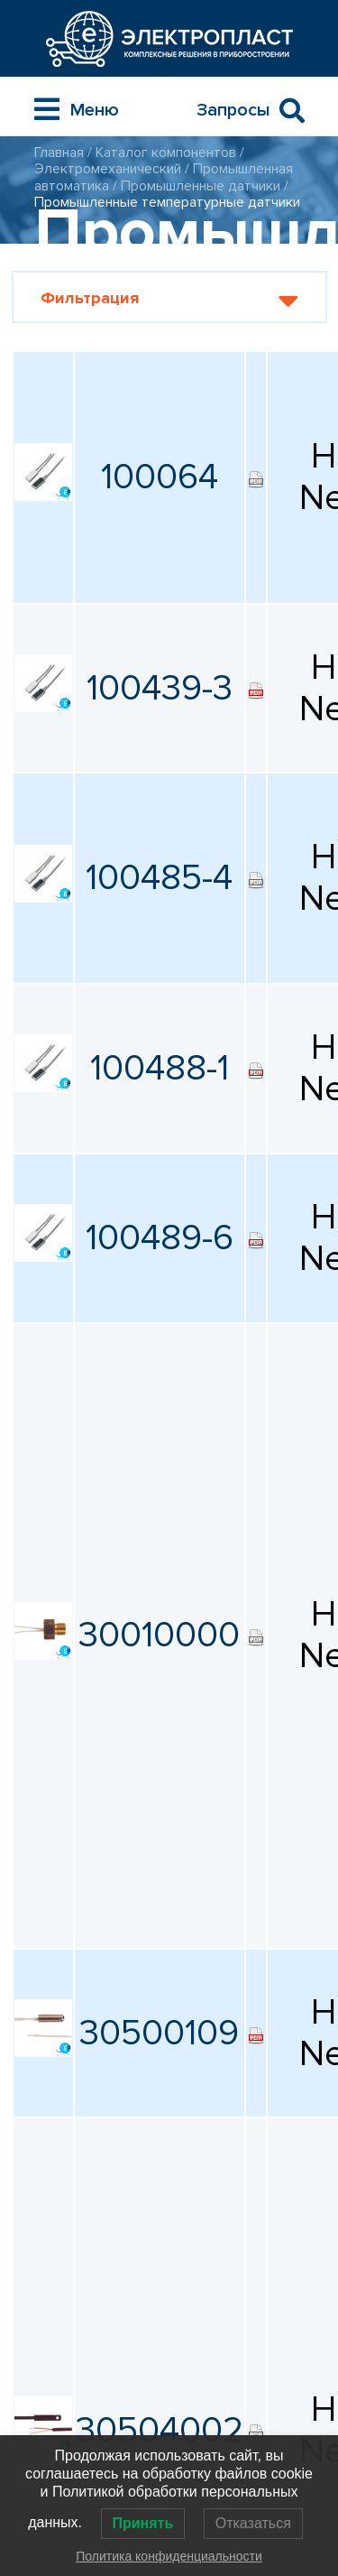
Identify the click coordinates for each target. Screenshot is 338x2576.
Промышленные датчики (200, 186)
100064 (159, 477)
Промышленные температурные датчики (167, 202)
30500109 (159, 2033)
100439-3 (160, 688)
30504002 (159, 2430)
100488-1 (159, 1068)
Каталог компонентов (166, 153)
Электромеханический (107, 169)
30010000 (159, 1635)
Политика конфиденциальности (169, 2556)
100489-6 (159, 1238)
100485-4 (159, 878)
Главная (59, 153)
